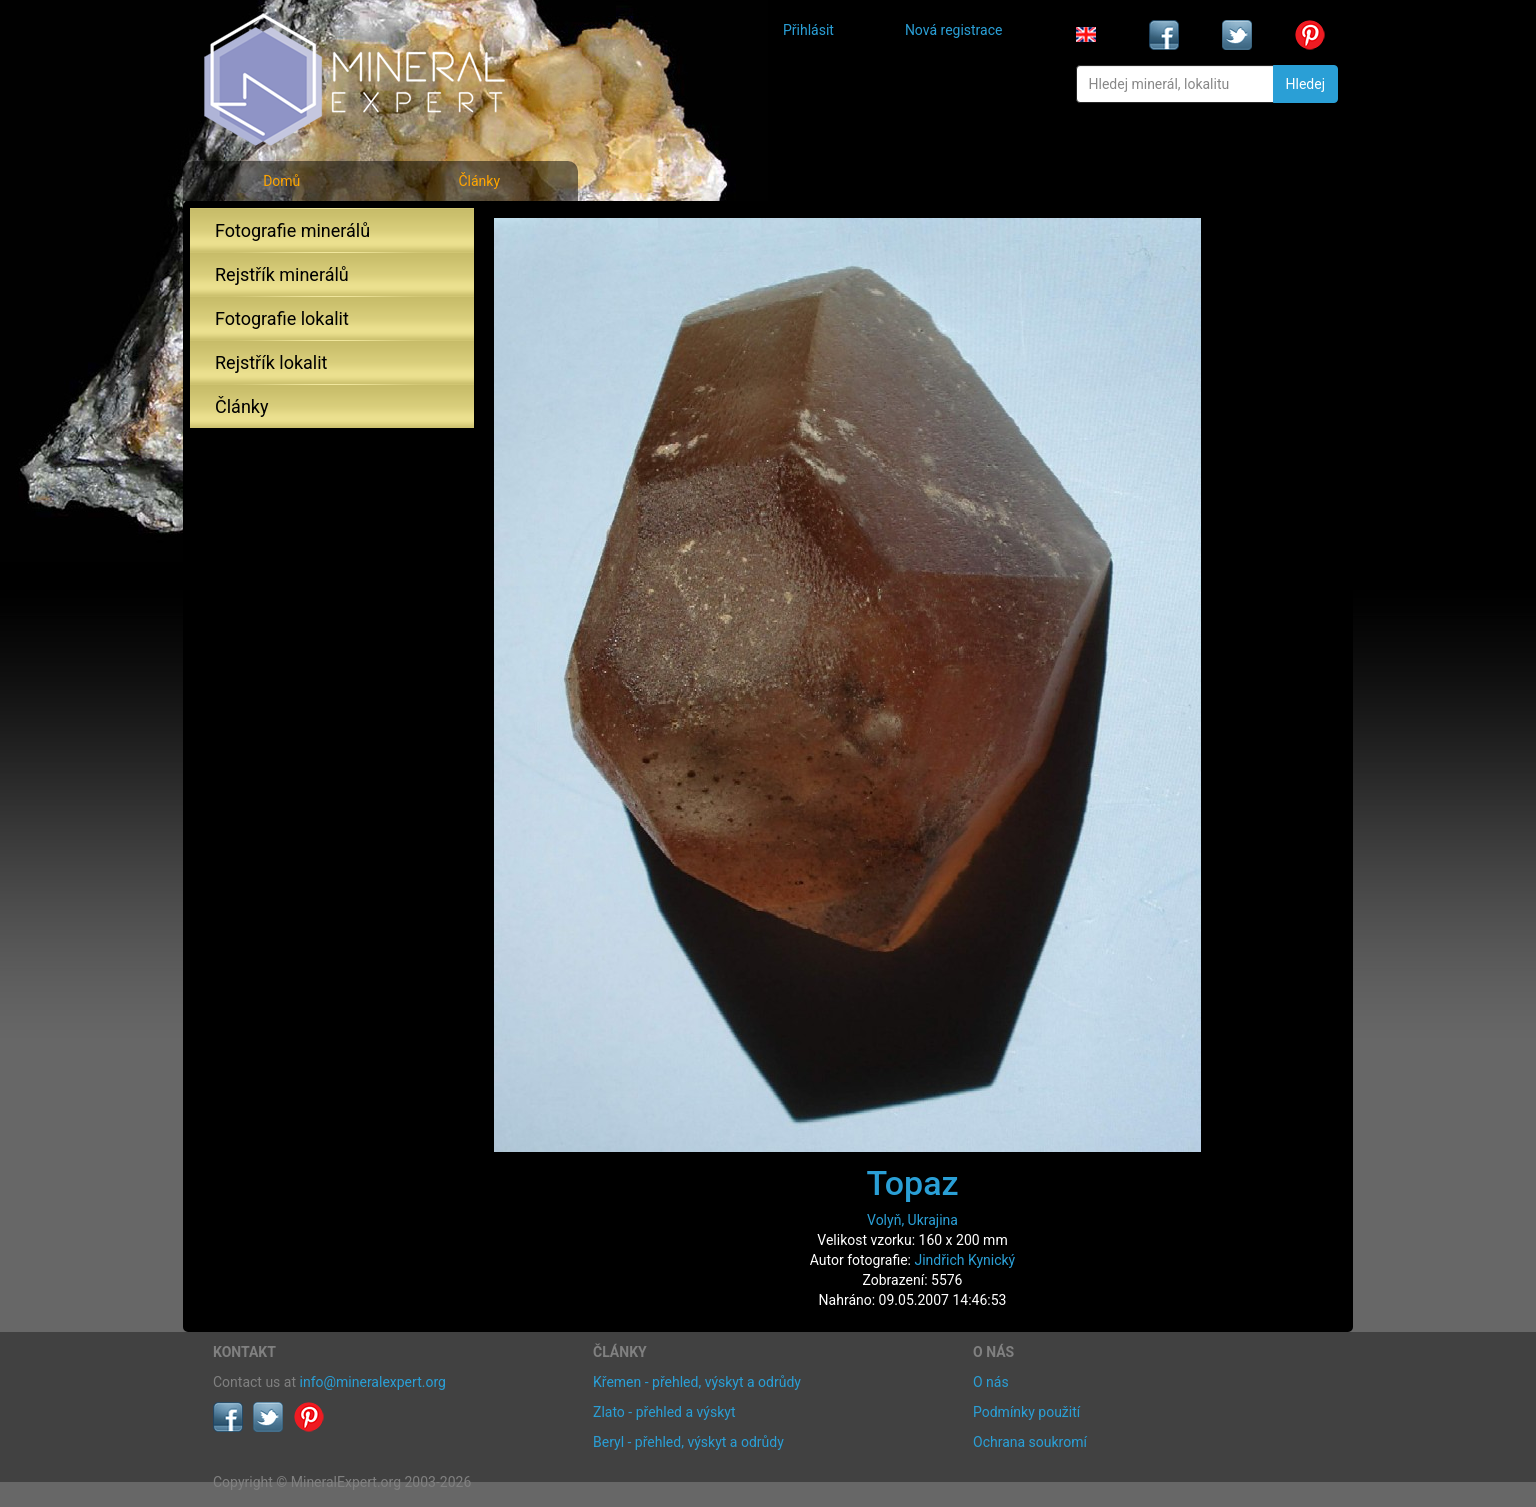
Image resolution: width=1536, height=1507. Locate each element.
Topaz (912, 1183)
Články (479, 181)
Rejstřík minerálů (282, 274)
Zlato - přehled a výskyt (664, 1412)
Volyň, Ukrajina (912, 1220)
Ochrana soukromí (1030, 1442)
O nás (991, 1382)
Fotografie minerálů (292, 230)
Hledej (1305, 84)
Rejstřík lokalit (271, 362)
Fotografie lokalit (282, 318)
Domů (281, 181)
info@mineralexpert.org (373, 1382)
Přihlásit (808, 30)
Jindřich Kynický (964, 1260)
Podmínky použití (1026, 1412)
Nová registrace (954, 30)
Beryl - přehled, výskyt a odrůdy (688, 1442)
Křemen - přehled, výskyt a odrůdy (697, 1382)
